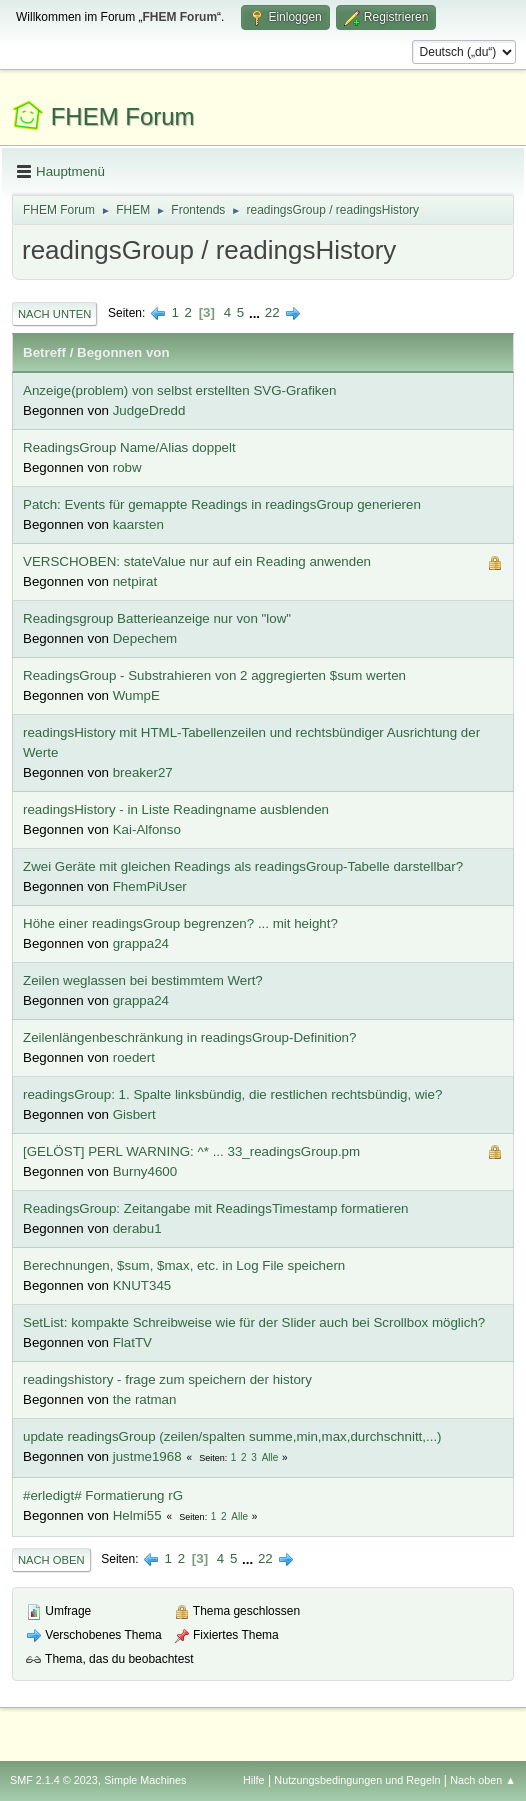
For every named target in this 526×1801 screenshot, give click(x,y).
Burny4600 (145, 1171)
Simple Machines (145, 1780)
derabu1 (137, 1228)
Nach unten (54, 314)
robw (127, 467)
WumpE (136, 695)
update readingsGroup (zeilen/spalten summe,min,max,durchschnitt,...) (232, 1436)
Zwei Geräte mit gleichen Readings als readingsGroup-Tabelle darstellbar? (243, 866)
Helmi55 (137, 1515)
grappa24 (141, 943)
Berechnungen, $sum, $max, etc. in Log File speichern (184, 1265)
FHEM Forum (123, 116)
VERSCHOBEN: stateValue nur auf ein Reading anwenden (197, 561)
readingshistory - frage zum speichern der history (167, 1379)
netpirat (135, 581)
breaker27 (143, 772)
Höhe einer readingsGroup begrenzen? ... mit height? (180, 923)
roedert (134, 1057)
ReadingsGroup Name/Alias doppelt (129, 447)
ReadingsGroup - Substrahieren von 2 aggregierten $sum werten (214, 675)
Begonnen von (123, 352)
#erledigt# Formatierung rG (103, 1495)
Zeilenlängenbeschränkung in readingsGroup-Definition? (189, 1037)
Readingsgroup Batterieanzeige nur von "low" (157, 618)
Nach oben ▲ (483, 1780)
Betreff (44, 352)
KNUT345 (142, 1285)
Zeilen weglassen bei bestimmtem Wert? (143, 980)
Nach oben (51, 1560)
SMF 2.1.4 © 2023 (54, 1780)
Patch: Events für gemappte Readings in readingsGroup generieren (222, 504)
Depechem (145, 638)
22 (272, 312)
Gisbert (134, 1114)
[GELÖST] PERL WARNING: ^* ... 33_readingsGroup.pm (191, 1151)
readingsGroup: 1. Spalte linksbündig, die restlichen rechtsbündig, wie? (232, 1094)
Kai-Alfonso (147, 829)
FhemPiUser (150, 886)
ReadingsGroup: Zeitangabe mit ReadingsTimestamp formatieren (215, 1208)
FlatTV (132, 1342)
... (256, 312)
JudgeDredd (149, 410)
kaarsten (138, 524)
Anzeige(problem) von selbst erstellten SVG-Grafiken (179, 390)
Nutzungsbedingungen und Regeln (357, 1780)
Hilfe (254, 1780)
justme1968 (147, 1456)
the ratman (145, 1399)
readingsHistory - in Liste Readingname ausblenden (176, 809)
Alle (270, 1457)
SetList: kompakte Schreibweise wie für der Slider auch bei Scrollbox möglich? (254, 1322)
